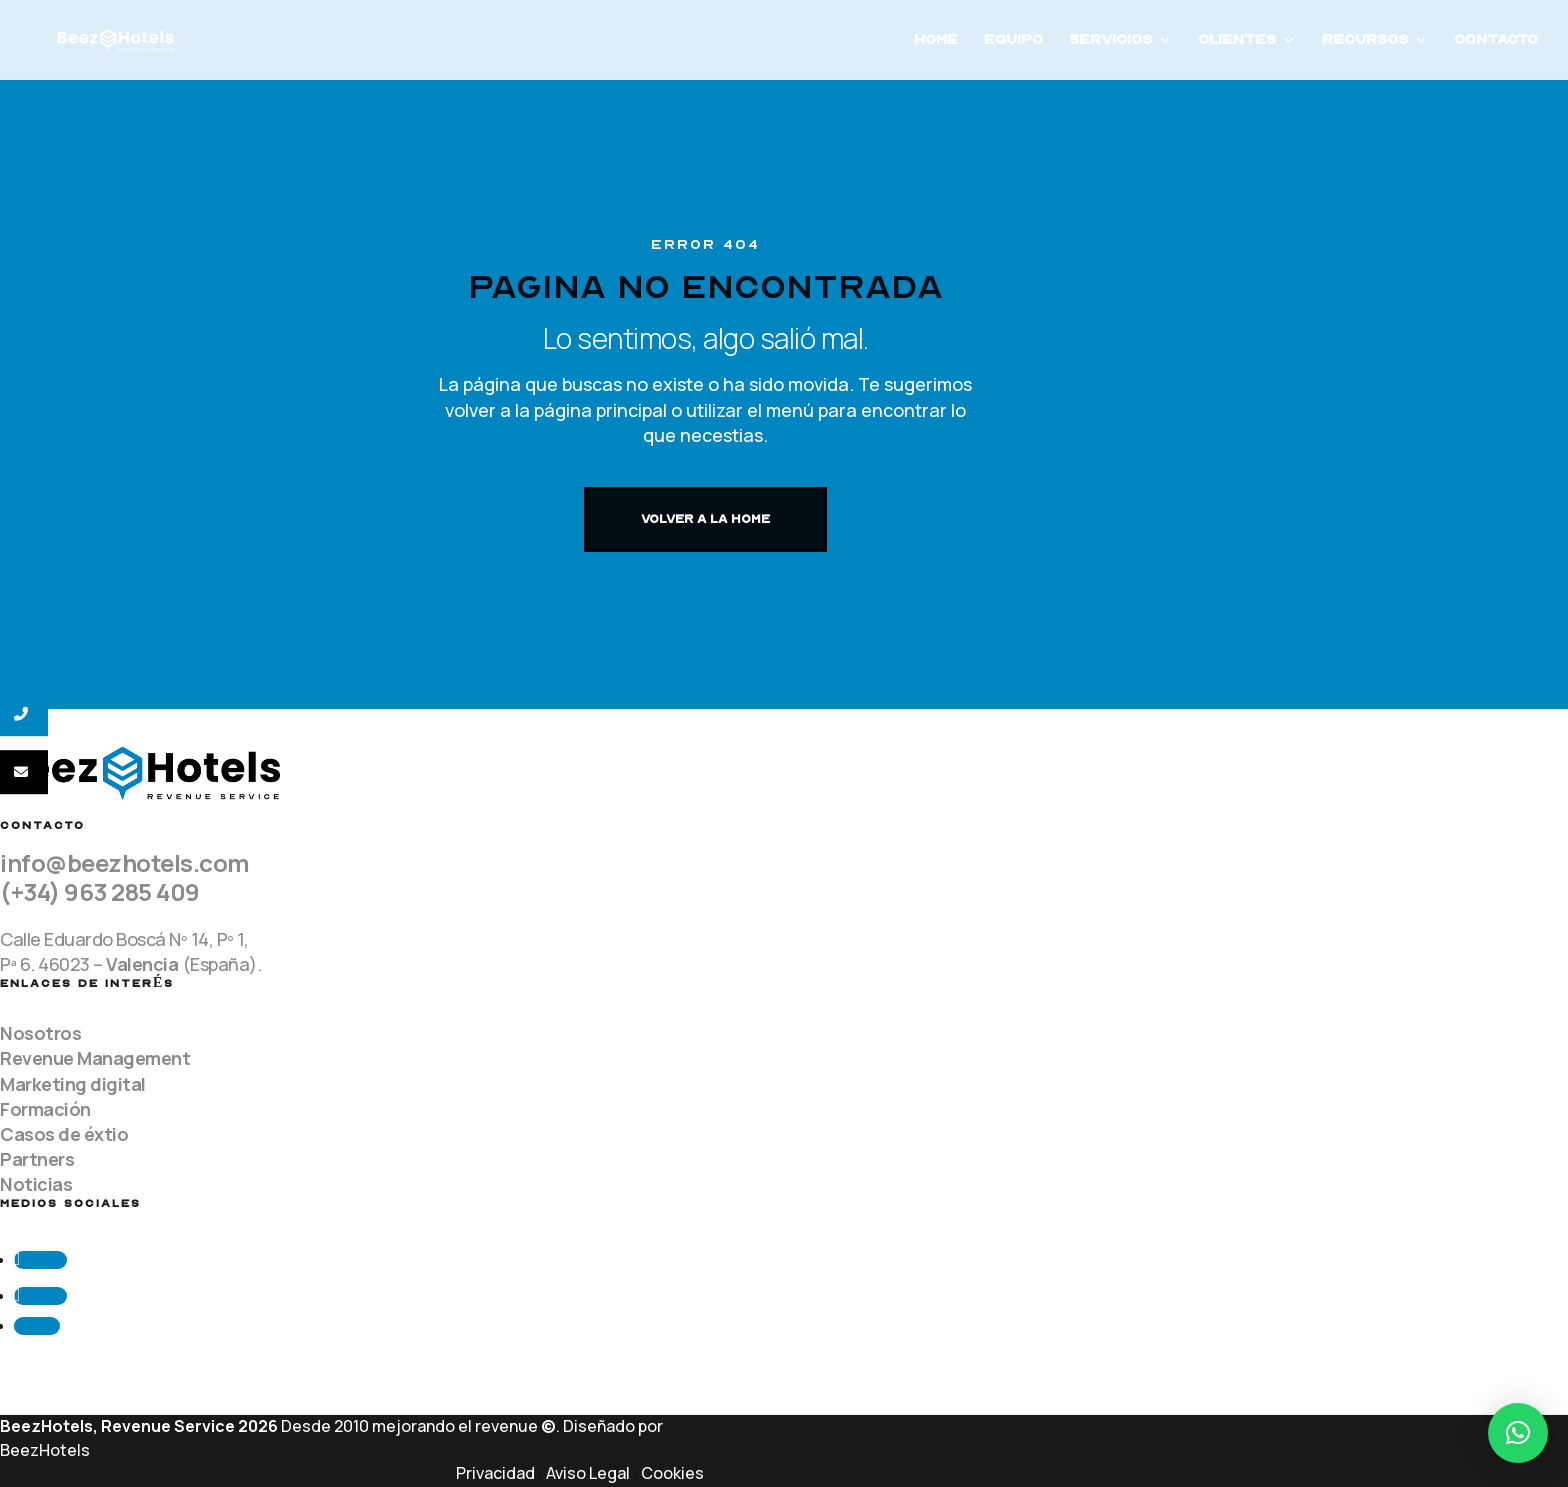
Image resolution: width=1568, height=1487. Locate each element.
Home (936, 40)
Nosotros (40, 1033)
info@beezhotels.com (125, 862)
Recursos (1365, 40)
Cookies (672, 1473)
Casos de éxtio (64, 1134)
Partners (37, 1159)
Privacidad (495, 1473)
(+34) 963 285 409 (100, 891)
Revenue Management (95, 1058)
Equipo (1013, 40)
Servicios (1110, 40)
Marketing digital (73, 1084)
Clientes (1237, 40)
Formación (45, 1109)
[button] (1518, 1433)
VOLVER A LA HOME (705, 519)
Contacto (1496, 40)
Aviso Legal (588, 1473)
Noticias (36, 1184)
